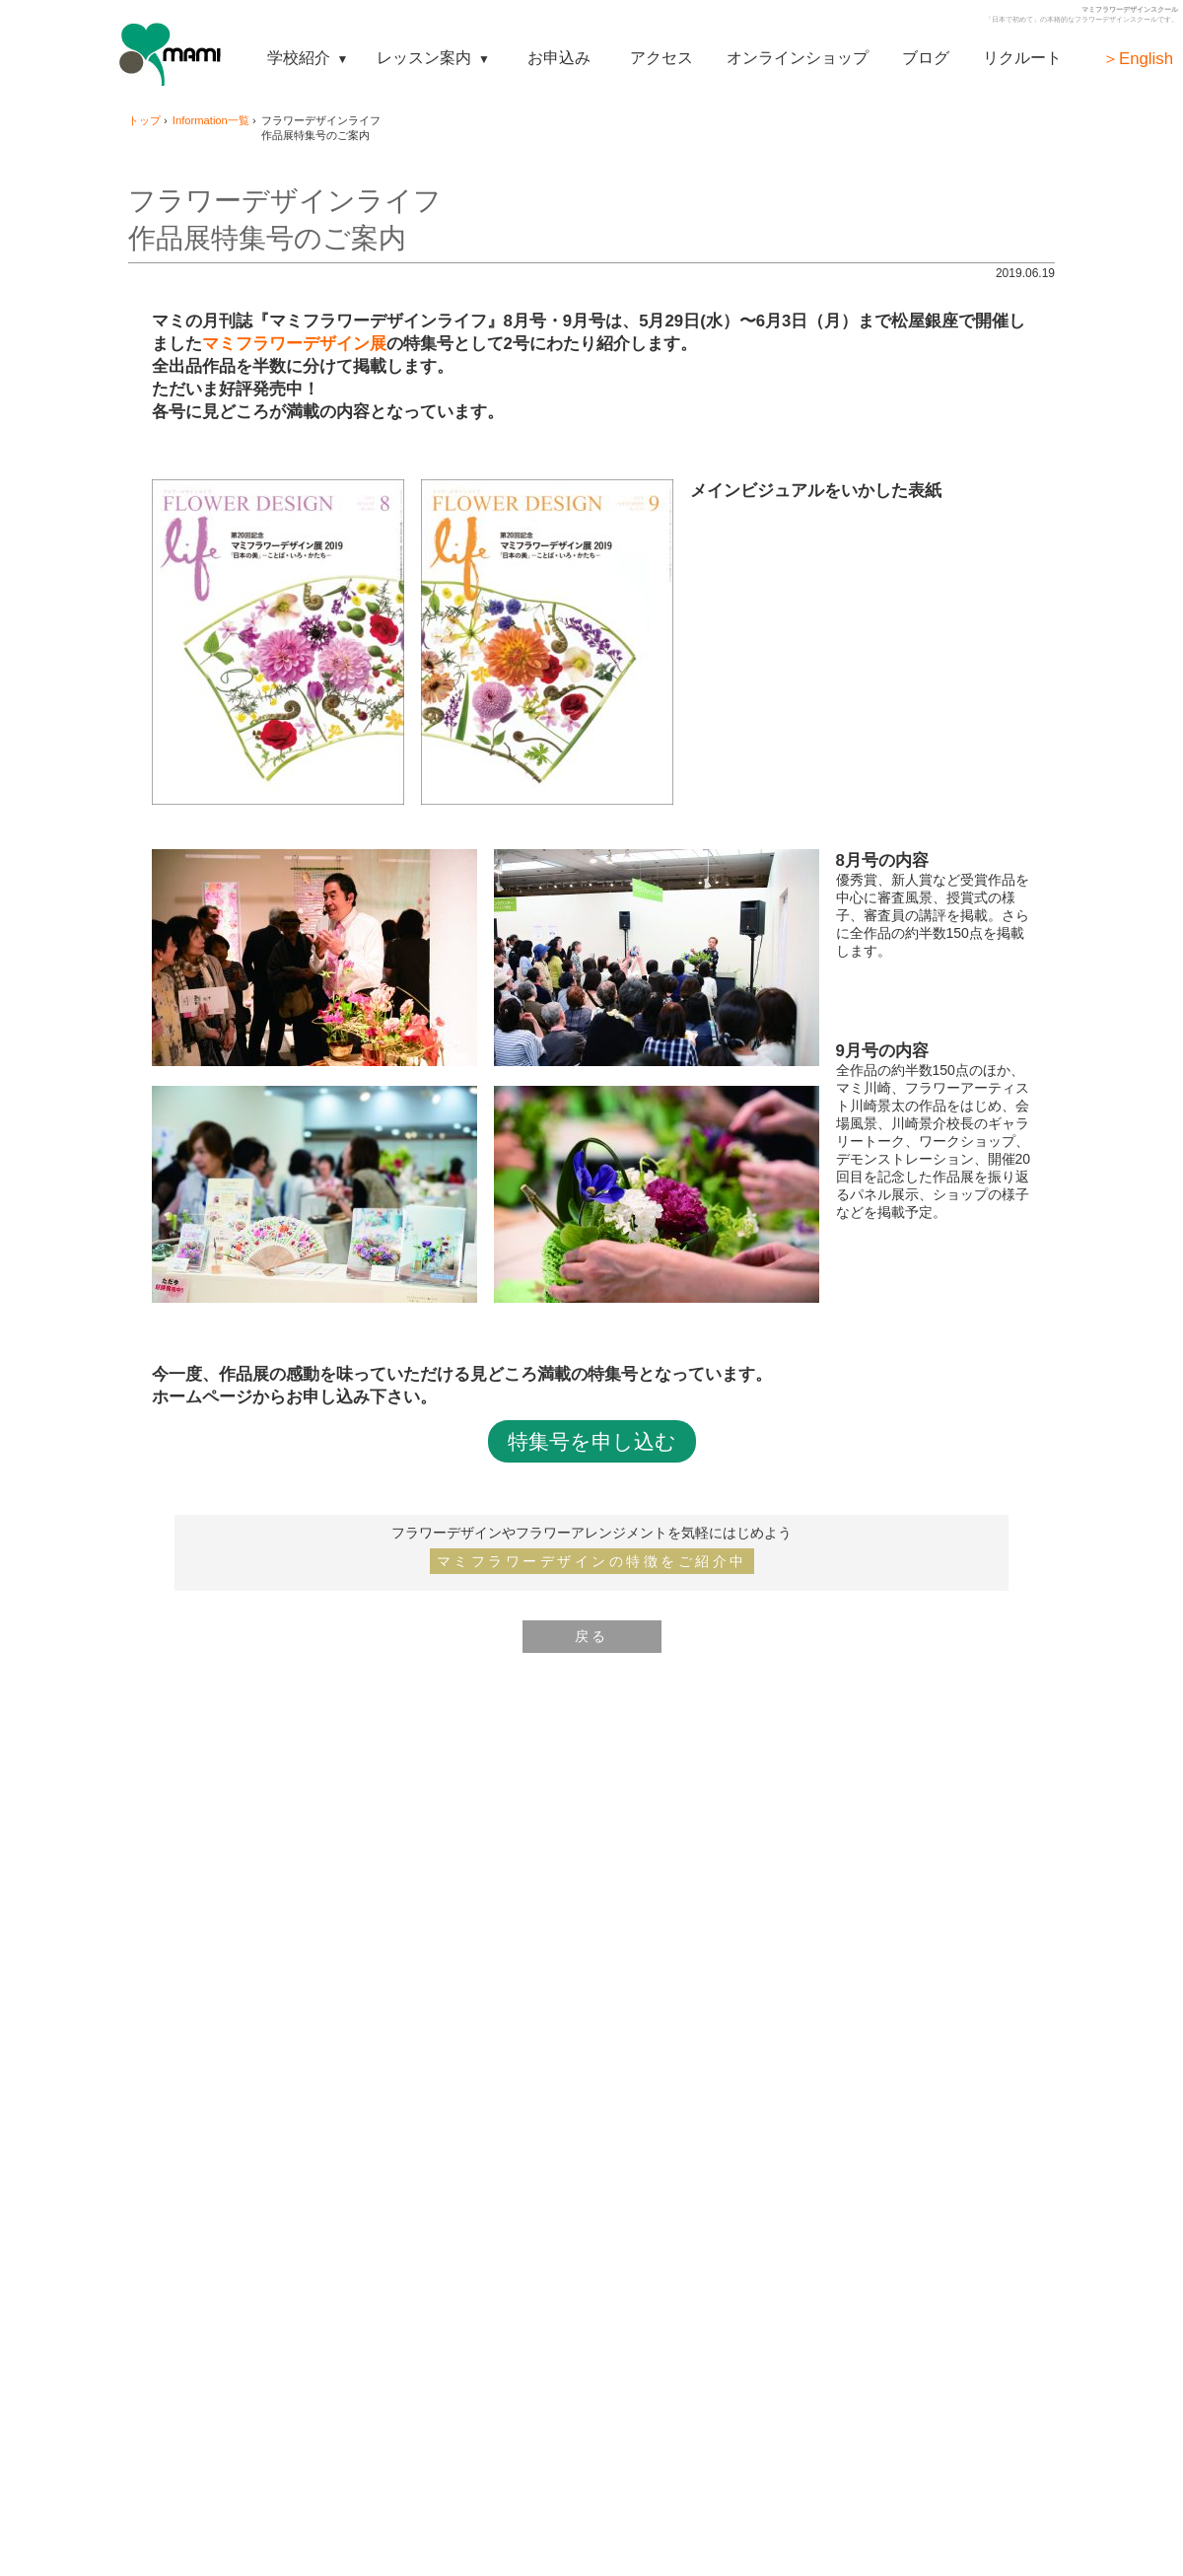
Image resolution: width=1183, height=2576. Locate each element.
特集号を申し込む (592, 1441)
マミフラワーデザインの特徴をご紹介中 (592, 1561)
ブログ (925, 57)
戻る (592, 1636)
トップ (144, 120)
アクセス (661, 57)
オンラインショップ (798, 57)
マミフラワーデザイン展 (294, 343)
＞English (1137, 58)
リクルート (1022, 57)
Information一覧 (211, 120)
